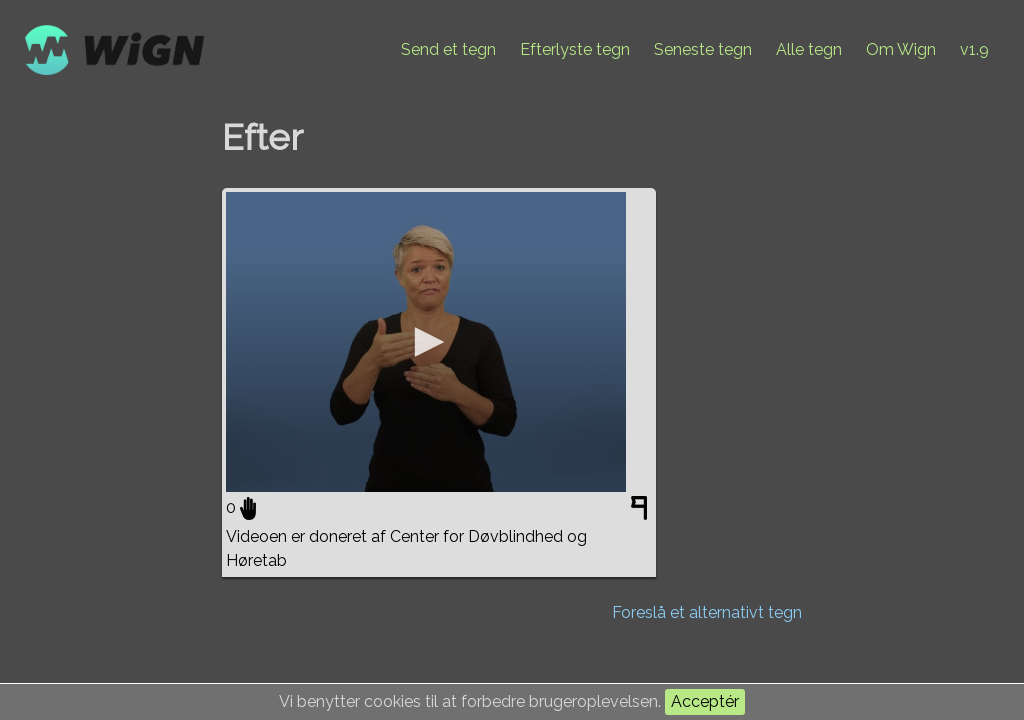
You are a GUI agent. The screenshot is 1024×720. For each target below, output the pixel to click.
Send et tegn (448, 49)
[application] (426, 342)
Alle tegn (809, 49)
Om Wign (901, 49)
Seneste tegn (703, 49)
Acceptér (705, 701)
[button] (426, 342)
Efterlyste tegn (575, 49)
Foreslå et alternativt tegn (707, 612)
